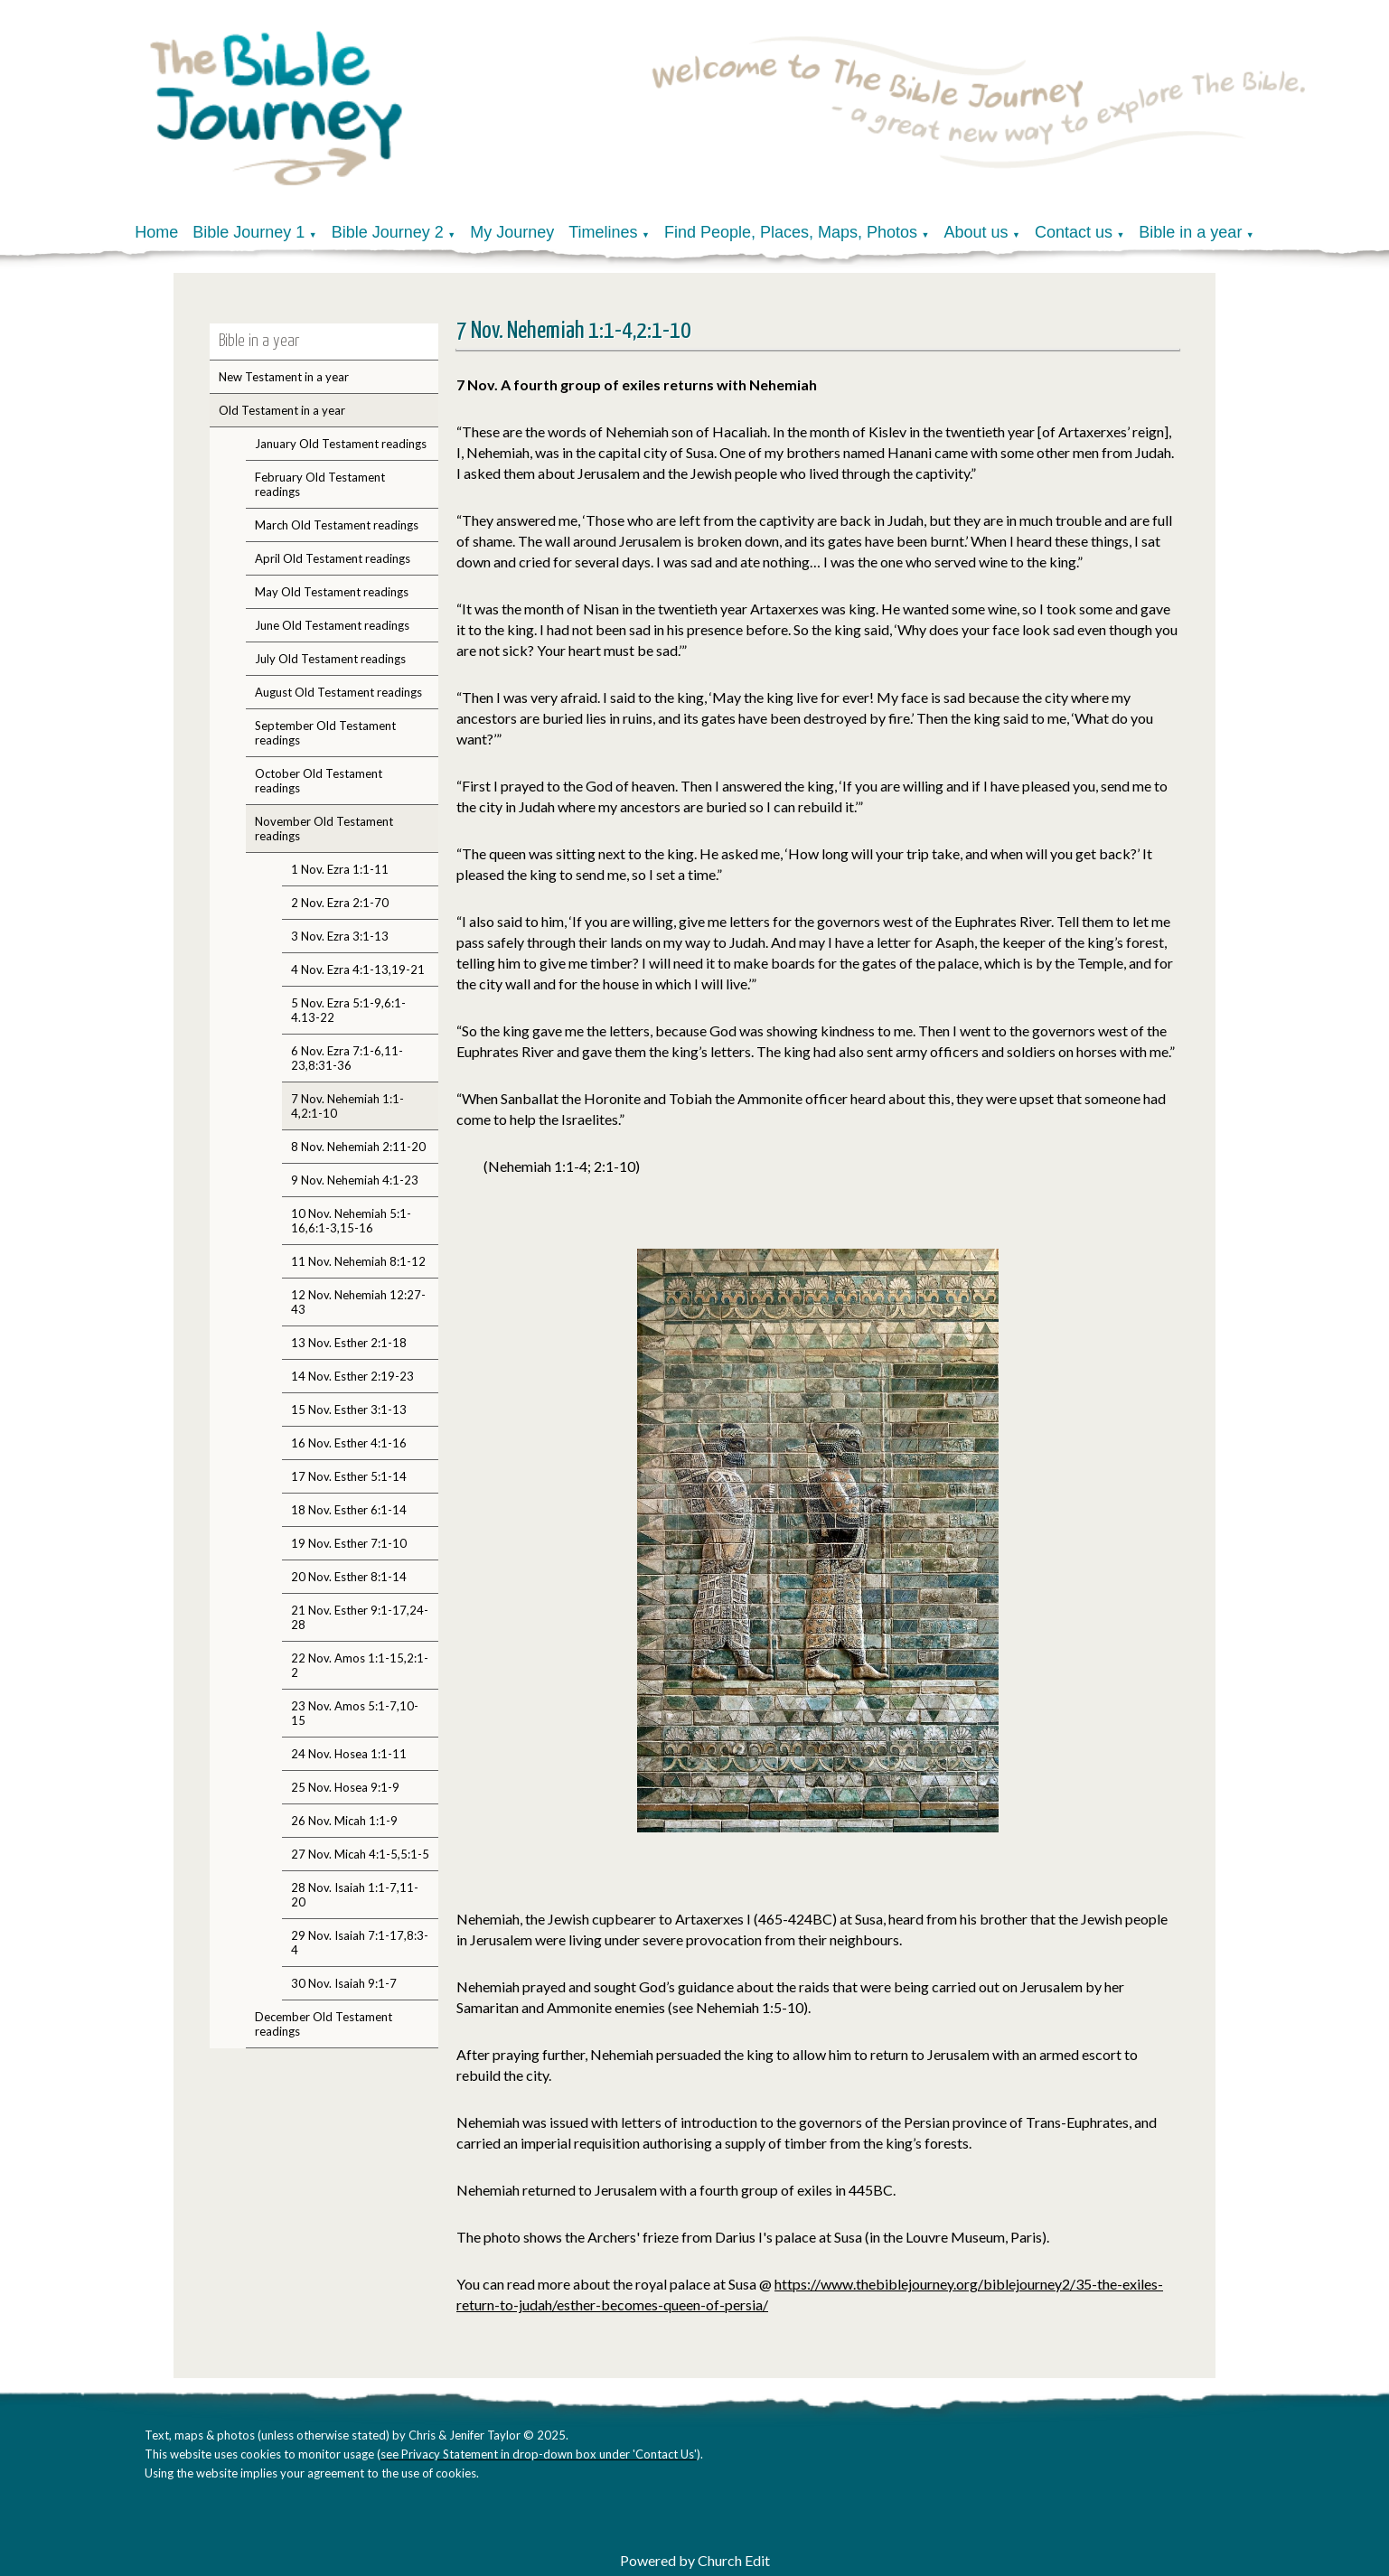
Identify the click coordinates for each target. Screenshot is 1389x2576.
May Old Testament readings (331, 592)
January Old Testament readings (341, 443)
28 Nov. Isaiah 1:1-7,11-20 (354, 1894)
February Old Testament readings (320, 484)
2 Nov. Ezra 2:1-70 (340, 902)
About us (975, 232)
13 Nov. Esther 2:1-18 (349, 1342)
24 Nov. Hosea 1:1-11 (349, 1754)
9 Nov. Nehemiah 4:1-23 (354, 1180)
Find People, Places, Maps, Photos (790, 232)
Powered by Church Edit (695, 2560)
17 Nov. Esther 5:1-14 (349, 1476)
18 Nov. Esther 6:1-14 (349, 1510)
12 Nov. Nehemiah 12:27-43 (358, 1302)
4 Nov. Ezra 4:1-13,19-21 (358, 969)
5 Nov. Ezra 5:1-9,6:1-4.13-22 (348, 1010)
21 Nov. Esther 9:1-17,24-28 (359, 1617)
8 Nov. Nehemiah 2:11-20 (358, 1146)
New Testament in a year (284, 377)
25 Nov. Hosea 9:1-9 (345, 1787)
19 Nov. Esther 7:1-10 (349, 1543)
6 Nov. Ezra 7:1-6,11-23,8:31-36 (347, 1058)
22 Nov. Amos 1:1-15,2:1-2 (359, 1665)
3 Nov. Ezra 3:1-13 (340, 936)
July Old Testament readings (330, 658)
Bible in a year (1190, 232)
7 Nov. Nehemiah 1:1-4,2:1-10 (347, 1105)
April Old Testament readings (332, 558)
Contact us (1073, 232)
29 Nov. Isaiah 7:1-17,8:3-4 (359, 1942)
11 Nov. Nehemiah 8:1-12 (358, 1261)
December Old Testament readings (323, 2023)
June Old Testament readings (332, 625)
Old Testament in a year (282, 410)
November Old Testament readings (324, 828)
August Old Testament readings (338, 692)
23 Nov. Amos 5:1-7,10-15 (354, 1713)
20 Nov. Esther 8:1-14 (349, 1576)
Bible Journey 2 (388, 232)
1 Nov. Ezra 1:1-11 (340, 869)
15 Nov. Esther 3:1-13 (349, 1409)
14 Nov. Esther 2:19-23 (352, 1376)
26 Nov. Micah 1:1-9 (344, 1820)
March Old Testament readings (336, 525)
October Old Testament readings (318, 780)
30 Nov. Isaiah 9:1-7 (344, 1983)
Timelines (602, 232)
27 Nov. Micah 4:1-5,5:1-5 (360, 1854)
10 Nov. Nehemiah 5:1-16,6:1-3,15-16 (351, 1220)
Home (156, 232)
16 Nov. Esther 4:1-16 (349, 1443)
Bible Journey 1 (248, 232)
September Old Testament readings (325, 732)
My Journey (512, 232)
